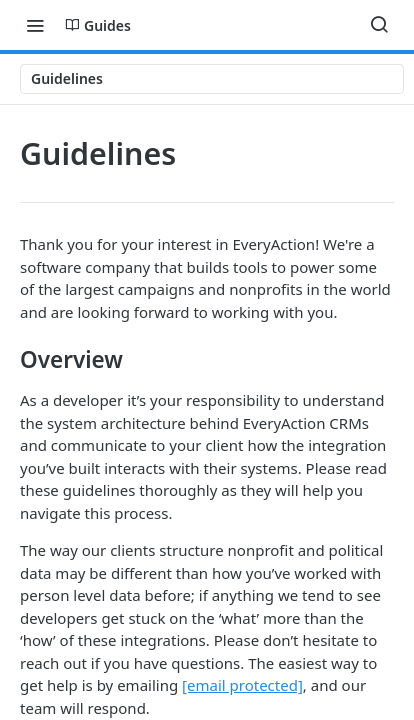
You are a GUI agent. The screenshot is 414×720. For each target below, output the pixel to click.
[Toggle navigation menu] (35, 25)
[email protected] (242, 685)
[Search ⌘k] (379, 25)
